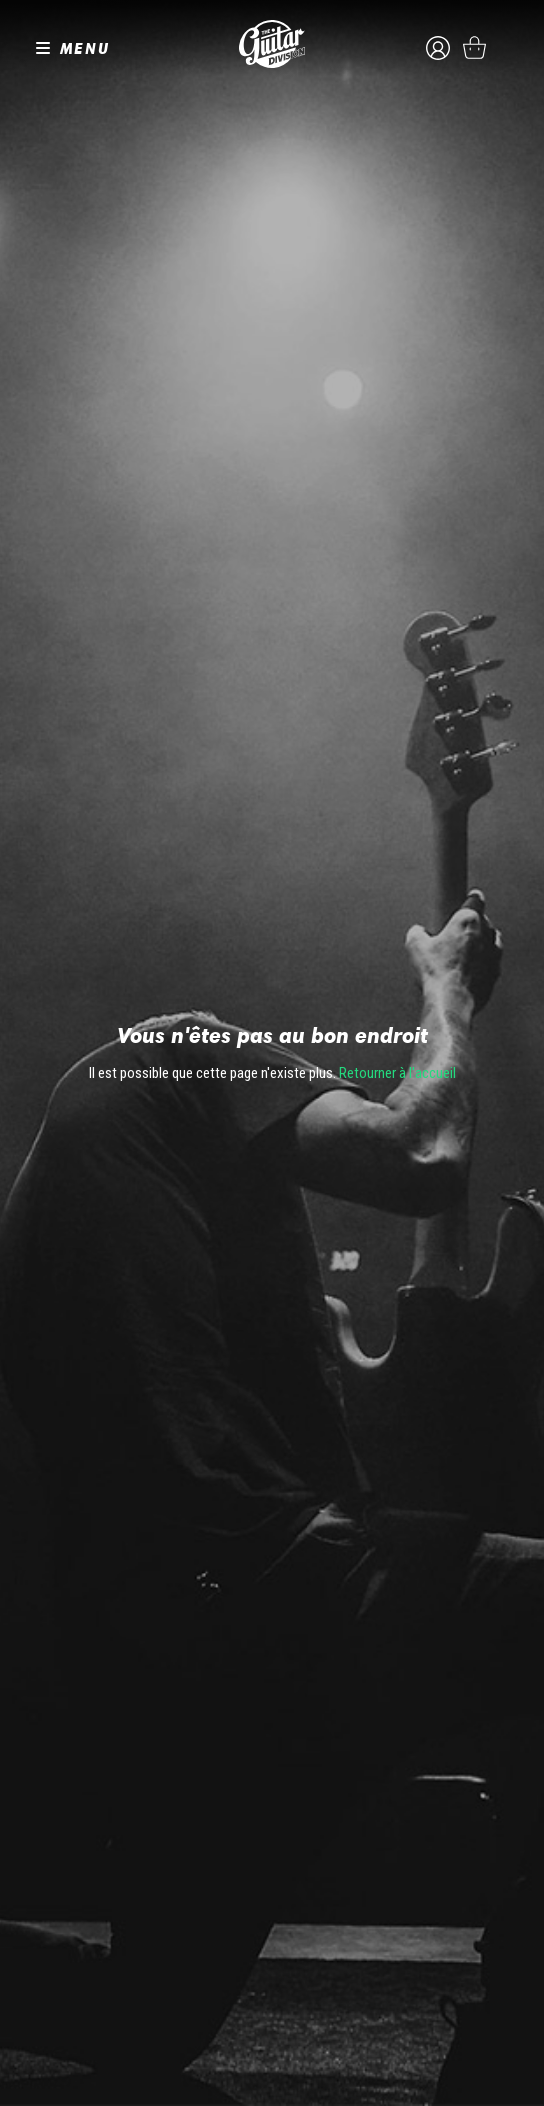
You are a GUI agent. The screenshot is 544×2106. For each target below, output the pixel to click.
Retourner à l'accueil (397, 1073)
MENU (85, 48)
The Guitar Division (272, 44)
